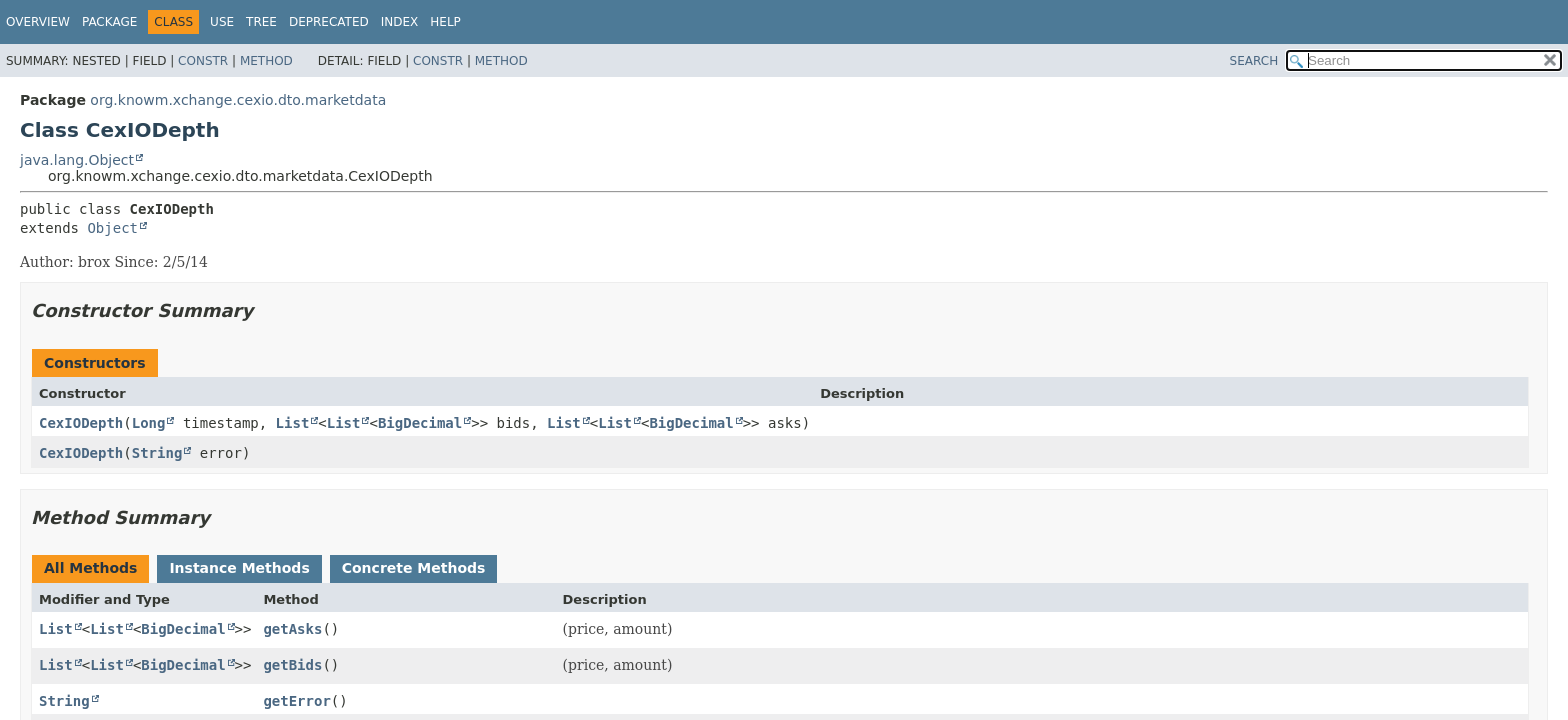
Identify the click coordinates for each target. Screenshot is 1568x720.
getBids (292, 665)
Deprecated (329, 22)
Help (445, 22)
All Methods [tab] (90, 568)
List (293, 423)
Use (222, 22)
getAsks (292, 629)
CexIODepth (81, 423)
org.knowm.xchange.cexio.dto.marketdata (238, 100)
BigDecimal (420, 423)
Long (149, 423)
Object (112, 228)
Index (400, 22)
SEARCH (1254, 61)
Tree (261, 22)
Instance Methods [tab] (239, 568)
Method (266, 61)
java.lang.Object (77, 160)
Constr (203, 61)
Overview (38, 22)
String (157, 453)
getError (296, 701)
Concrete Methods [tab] (414, 568)
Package (109, 22)
